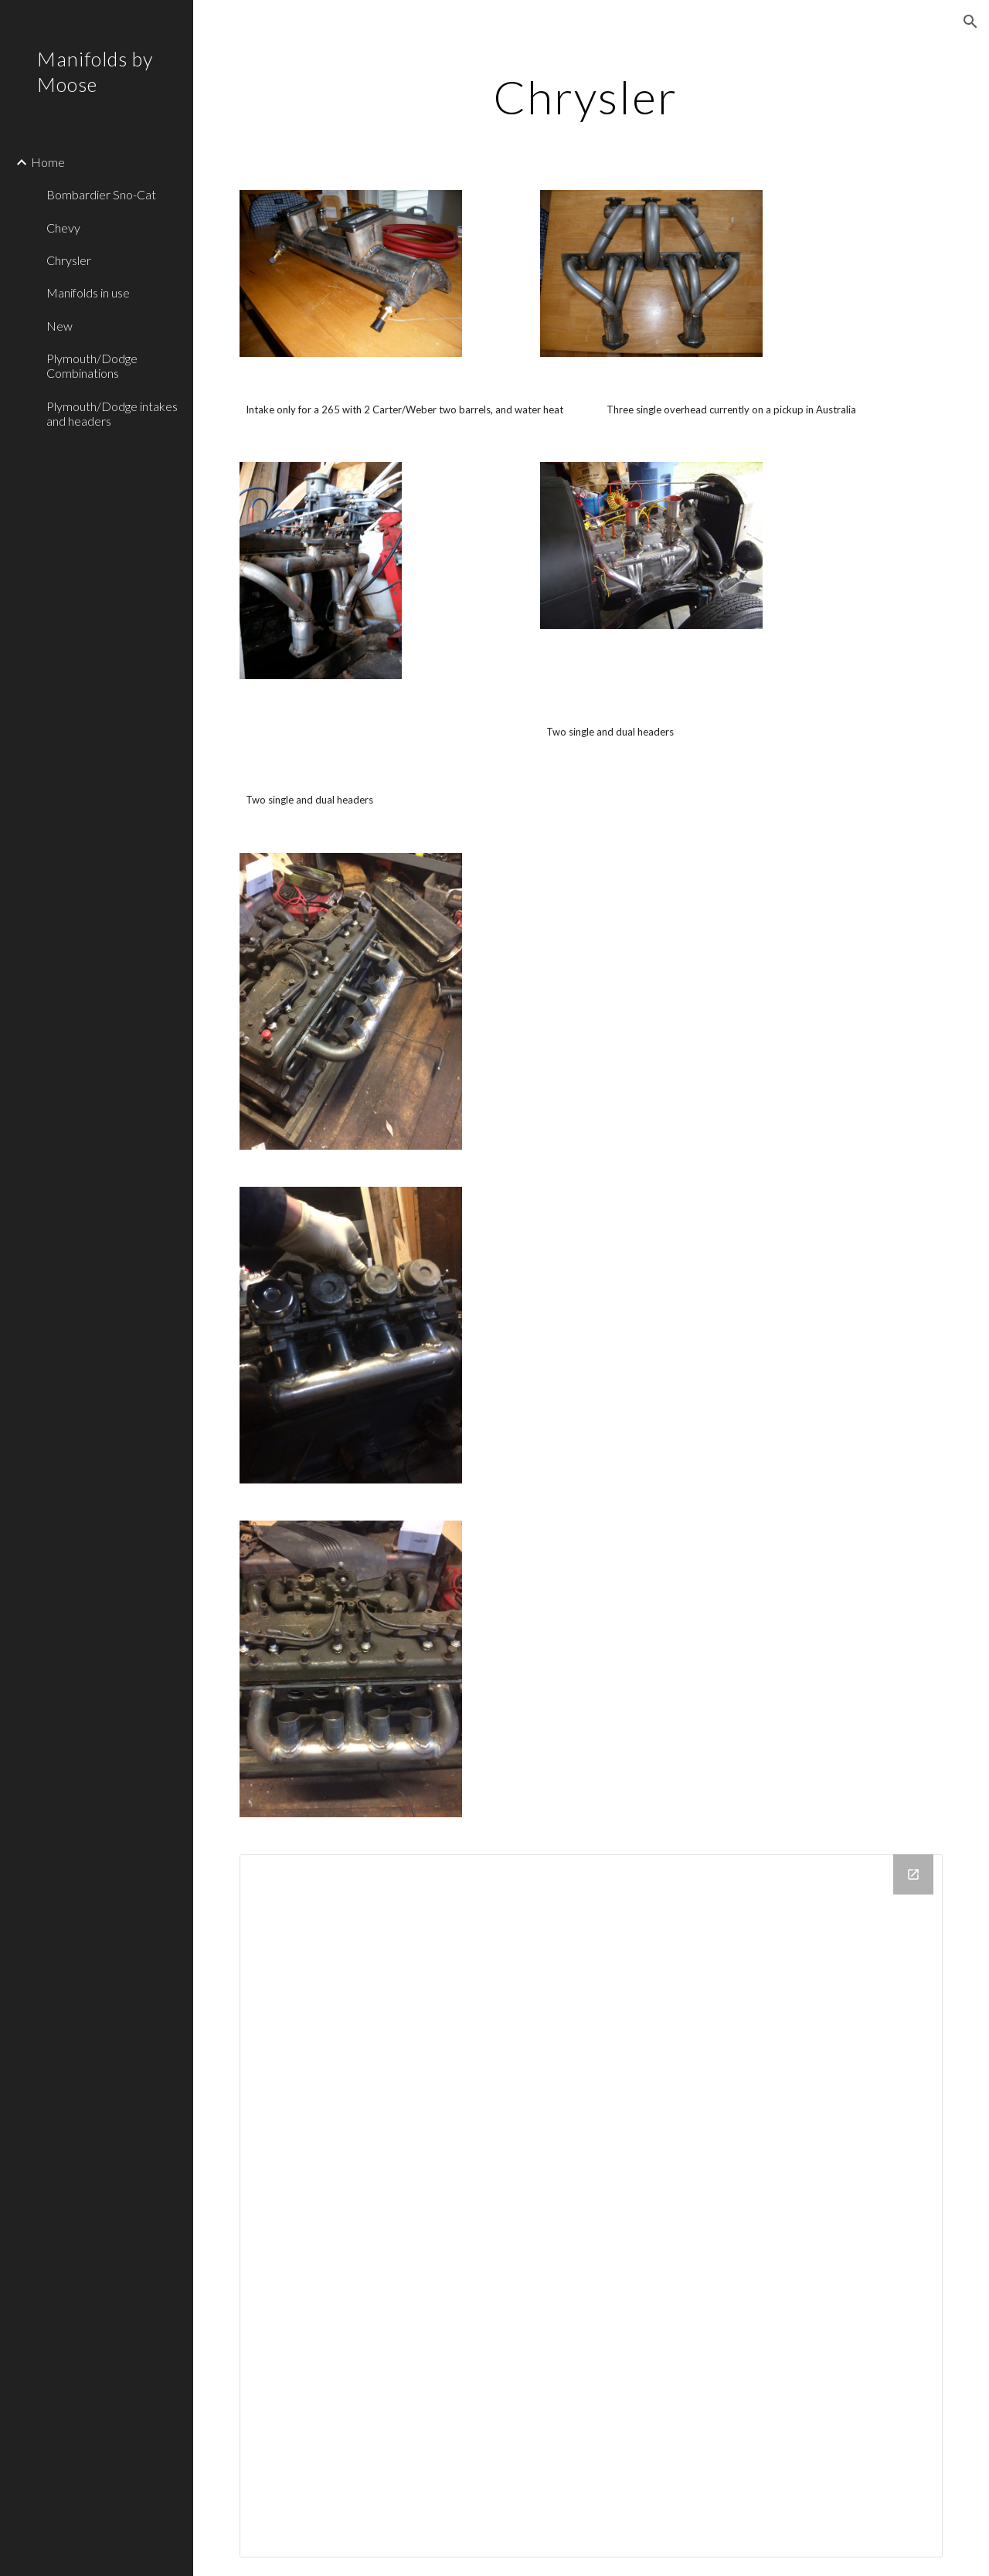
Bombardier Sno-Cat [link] (101, 194)
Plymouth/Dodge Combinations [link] (92, 365)
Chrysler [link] (68, 260)
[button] (970, 21)
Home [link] (48, 162)
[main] (590, 96)
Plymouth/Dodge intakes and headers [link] (112, 413)
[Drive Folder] (591, 2206)
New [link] (59, 325)
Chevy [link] (63, 227)
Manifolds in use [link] (88, 292)
